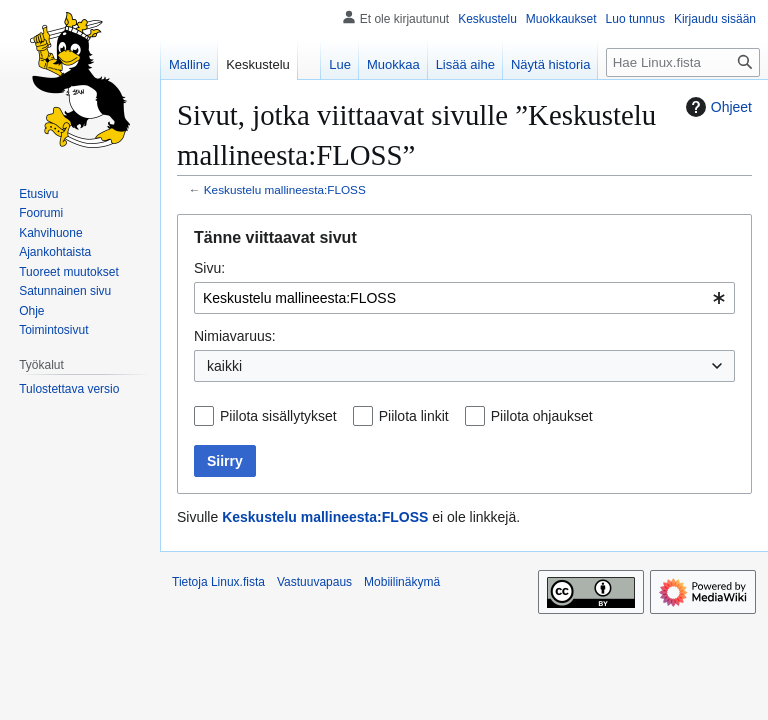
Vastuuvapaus (314, 582)
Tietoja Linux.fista (218, 582)
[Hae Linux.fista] (683, 62)
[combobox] (464, 298)
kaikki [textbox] (224, 366)
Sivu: (209, 268)
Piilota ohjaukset (542, 416)
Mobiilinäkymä (402, 582)
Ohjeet (716, 107)
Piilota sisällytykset (278, 416)
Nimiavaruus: (235, 336)
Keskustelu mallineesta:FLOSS (285, 189)
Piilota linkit (414, 416)
